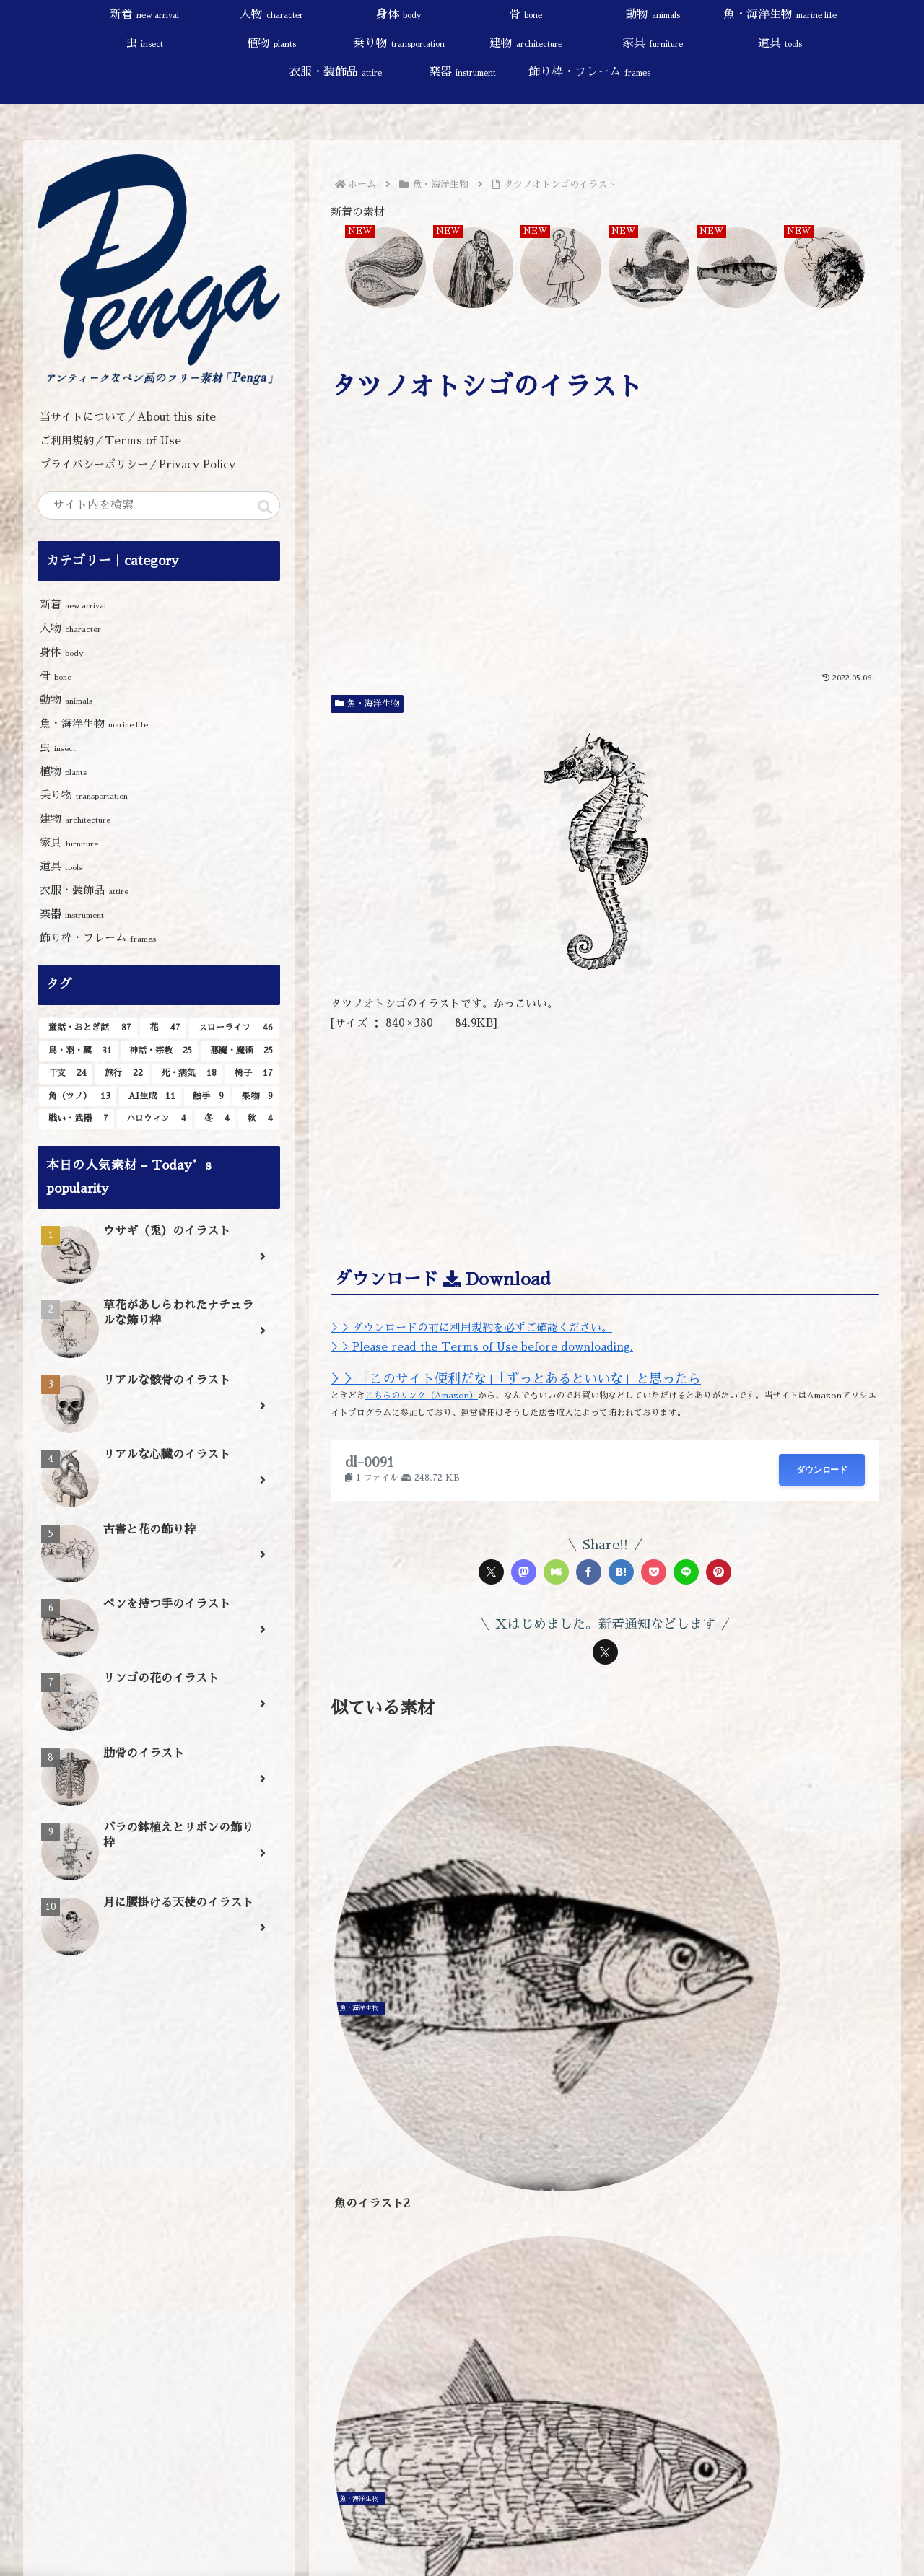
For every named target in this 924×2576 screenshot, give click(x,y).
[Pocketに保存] (653, 1572)
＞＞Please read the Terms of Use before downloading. (482, 1346)
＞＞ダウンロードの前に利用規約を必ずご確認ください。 (471, 1327)
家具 (69, 842)
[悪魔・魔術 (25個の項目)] (240, 1051)
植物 (63, 771)
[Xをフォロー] (605, 1652)
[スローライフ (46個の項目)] (234, 1028)
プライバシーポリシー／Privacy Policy (143, 464)
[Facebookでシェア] (588, 1572)
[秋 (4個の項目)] (258, 1119)
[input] (159, 505)
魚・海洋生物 (367, 703)
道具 (61, 866)
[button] (265, 507)
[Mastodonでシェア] (523, 1572)
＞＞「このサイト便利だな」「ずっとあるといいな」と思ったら (516, 1378)
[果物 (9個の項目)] (255, 1097)
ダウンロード (821, 1470)
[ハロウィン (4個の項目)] (154, 1119)
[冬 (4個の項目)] (215, 1119)
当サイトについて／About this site (128, 416)
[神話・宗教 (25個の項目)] (160, 1051)
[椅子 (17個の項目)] (252, 1074)
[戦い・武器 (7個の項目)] (76, 1119)
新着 (73, 604)
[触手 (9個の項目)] (207, 1097)
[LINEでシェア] (686, 1572)
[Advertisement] (605, 556)
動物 (66, 699)
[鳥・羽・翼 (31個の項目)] (78, 1051)
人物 (70, 628)
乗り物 (84, 794)
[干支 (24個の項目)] (65, 1074)
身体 (62, 652)
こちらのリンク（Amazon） (421, 1395)
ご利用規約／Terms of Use (110, 440)
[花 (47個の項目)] (163, 1028)
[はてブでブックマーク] (621, 1572)
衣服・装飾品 (84, 890)
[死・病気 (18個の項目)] (187, 1074)
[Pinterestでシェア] (718, 1572)
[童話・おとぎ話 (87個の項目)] (88, 1028)
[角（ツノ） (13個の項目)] (77, 1097)
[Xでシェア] (491, 1572)
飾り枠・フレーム (98, 937)
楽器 (72, 913)
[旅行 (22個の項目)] (122, 1074)
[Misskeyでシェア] (556, 1572)
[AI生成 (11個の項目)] (150, 1097)
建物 (75, 818)
